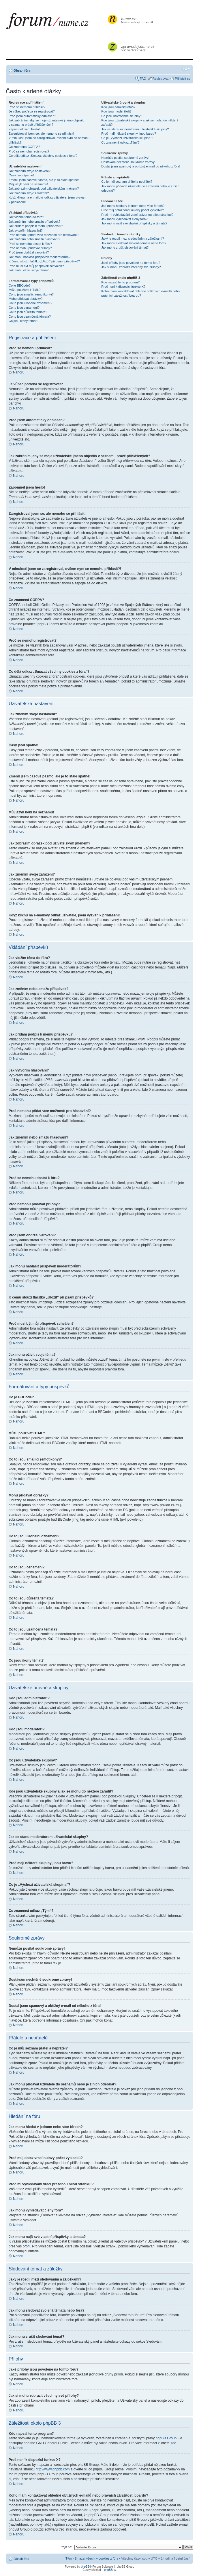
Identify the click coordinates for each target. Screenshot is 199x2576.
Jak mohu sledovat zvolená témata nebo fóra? (133, 243)
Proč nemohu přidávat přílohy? (30, 248)
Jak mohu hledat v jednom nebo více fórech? (132, 205)
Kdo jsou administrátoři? (118, 107)
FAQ (143, 78)
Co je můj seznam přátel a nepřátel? (126, 181)
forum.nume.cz (56, 22)
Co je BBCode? (20, 285)
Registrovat (161, 78)
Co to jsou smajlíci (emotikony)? (31, 294)
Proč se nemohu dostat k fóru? (30, 243)
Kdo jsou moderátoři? (116, 111)
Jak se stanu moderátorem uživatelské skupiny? (135, 129)
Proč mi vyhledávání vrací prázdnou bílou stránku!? (137, 214)
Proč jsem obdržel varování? (29, 252)
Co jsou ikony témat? (23, 321)
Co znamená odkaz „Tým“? (120, 142)
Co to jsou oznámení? (24, 307)
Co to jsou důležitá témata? (28, 312)
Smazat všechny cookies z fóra (96, 2558)
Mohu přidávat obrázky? (25, 298)
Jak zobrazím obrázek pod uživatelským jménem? (44, 188)
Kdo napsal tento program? (120, 282)
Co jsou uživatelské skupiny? (121, 116)
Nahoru (18, 372)
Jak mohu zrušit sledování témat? (125, 247)
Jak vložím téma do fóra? (26, 217)
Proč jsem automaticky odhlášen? (32, 116)
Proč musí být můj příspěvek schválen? (36, 266)
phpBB (85, 2566)
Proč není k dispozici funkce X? (123, 286)
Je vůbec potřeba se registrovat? (32, 111)
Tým (68, 2558)
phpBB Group (166, 2438)
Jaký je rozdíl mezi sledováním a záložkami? (132, 238)
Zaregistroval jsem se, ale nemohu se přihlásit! (41, 133)
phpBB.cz (110, 2569)
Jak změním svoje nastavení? (29, 171)
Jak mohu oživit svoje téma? (28, 270)
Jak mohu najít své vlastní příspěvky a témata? (134, 223)
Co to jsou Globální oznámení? (30, 303)
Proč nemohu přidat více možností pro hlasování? (43, 235)
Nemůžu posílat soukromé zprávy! (125, 157)
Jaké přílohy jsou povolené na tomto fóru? (130, 262)
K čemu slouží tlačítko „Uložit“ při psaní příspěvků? (44, 261)
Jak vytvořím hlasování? (26, 230)
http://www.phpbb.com (52, 2469)
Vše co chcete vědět (138, 48)
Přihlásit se (182, 78)
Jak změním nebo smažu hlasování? (34, 239)
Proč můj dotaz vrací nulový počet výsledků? (132, 210)
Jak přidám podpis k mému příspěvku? (36, 226)
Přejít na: (65, 2546)
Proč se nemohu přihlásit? (27, 107)
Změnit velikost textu (186, 69)
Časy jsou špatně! (21, 175)
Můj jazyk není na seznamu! (28, 184)
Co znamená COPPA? (24, 146)
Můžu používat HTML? (25, 289)
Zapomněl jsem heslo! (24, 129)
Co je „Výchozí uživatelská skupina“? (127, 138)
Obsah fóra (22, 70)
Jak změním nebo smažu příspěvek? (34, 221)
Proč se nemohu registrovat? (29, 151)
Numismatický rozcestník (138, 20)
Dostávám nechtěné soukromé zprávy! (128, 162)
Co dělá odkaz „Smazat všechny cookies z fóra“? (43, 155)
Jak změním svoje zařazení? (29, 193)
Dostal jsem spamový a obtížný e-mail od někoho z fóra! (140, 166)
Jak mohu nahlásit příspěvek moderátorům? (39, 257)
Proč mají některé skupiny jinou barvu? (128, 133)
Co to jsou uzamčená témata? (30, 316)
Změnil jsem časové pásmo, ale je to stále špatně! (44, 180)
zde (173, 2443)
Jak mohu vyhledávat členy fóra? (124, 219)
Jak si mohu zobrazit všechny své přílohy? (131, 267)
